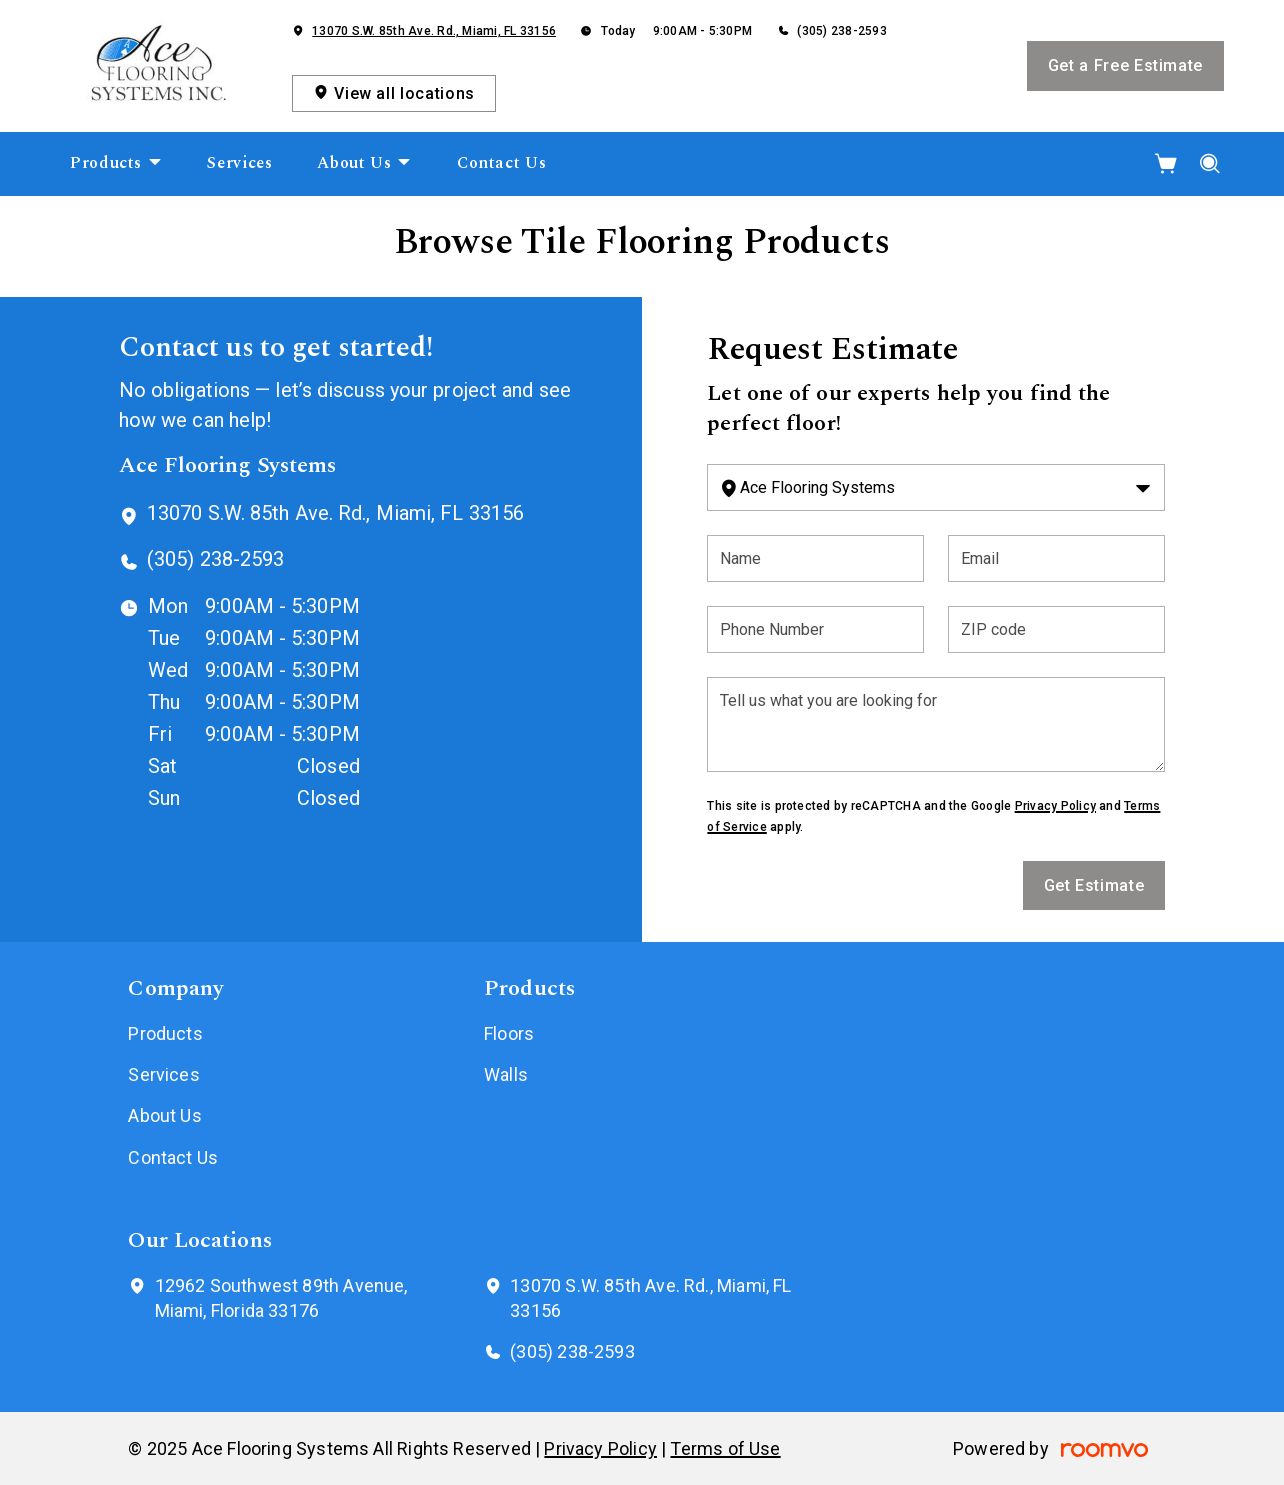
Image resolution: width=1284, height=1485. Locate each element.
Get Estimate (1094, 885)
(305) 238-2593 (841, 31)
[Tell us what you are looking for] (936, 724)
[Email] (1056, 558)
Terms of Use (725, 1448)
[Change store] (936, 487)
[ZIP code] (1056, 629)
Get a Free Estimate (1125, 65)
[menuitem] (116, 164)
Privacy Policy (1055, 806)
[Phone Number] (815, 629)
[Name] (815, 558)
